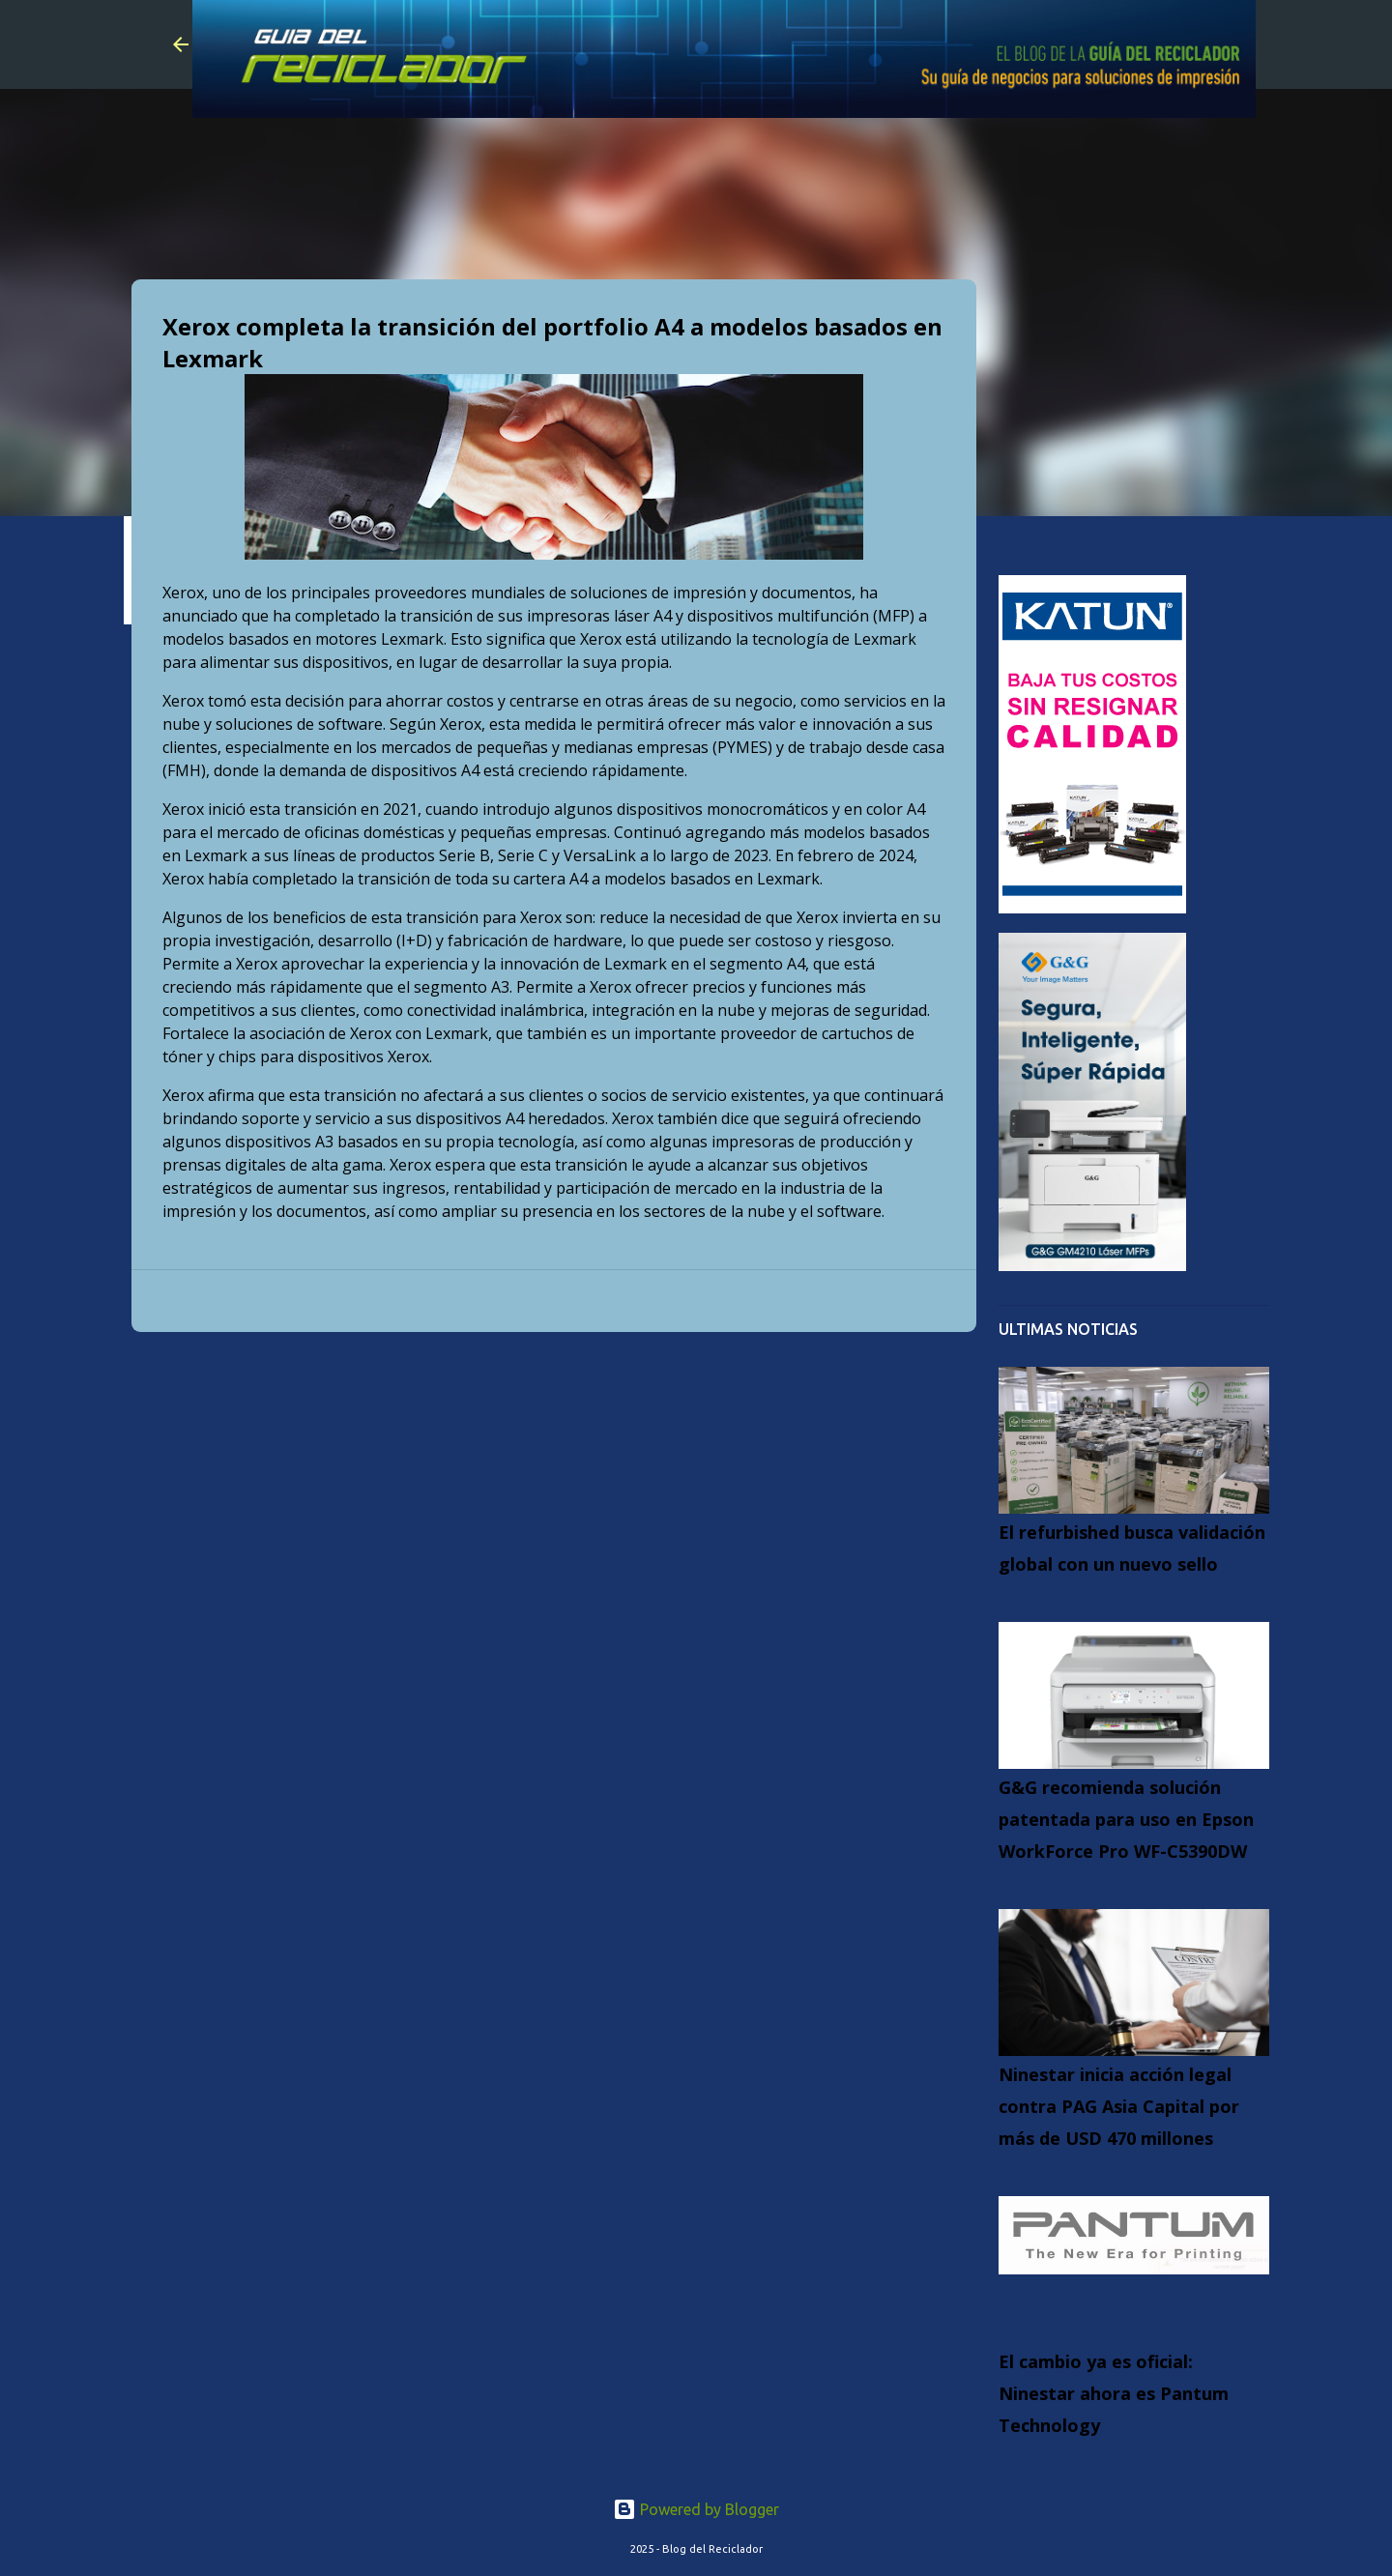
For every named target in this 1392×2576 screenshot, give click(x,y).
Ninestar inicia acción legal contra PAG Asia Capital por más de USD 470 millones (1119, 2106)
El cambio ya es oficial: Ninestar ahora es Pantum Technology (1114, 2393)
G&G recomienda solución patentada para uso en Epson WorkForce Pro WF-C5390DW (1126, 1819)
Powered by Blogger (696, 2509)
